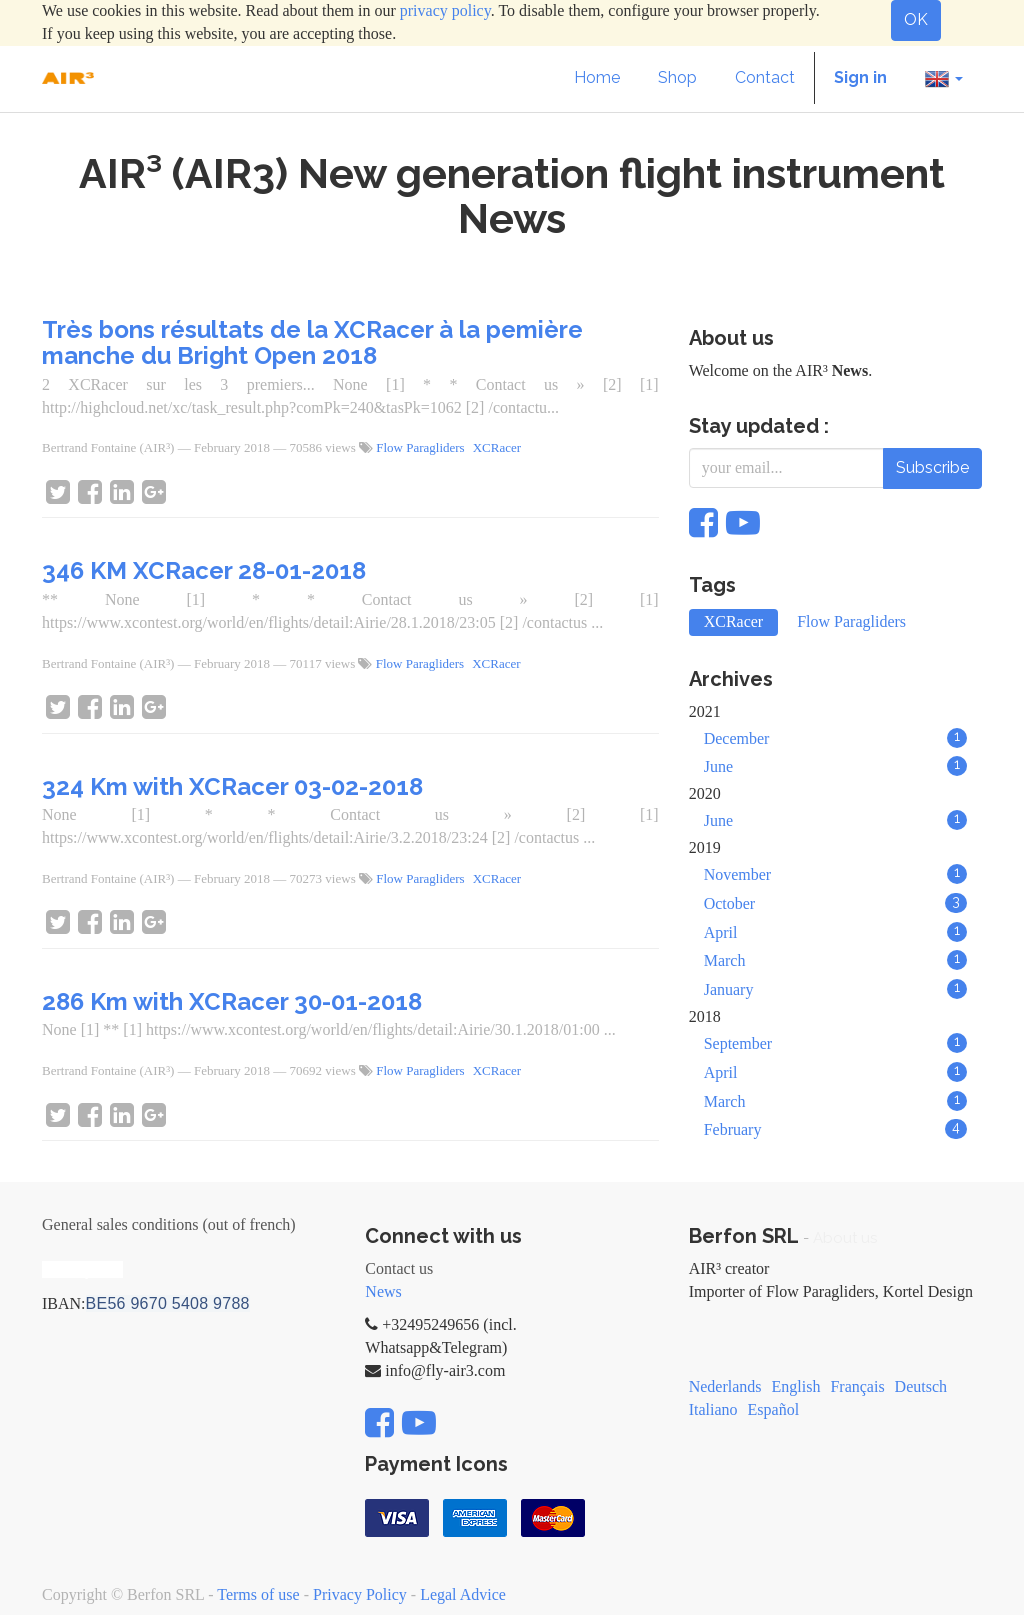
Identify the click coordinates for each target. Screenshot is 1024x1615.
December (835, 738)
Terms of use (258, 1594)
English (796, 1386)
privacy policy (445, 10)
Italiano (713, 1409)
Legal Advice (463, 1594)
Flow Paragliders (420, 447)
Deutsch (921, 1386)
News (383, 1291)
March (835, 960)
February (835, 1129)
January (835, 989)
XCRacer (497, 447)
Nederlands (725, 1386)
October (835, 903)
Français (857, 1386)
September (835, 1043)
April (835, 932)
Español (774, 1409)
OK (916, 19)
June (835, 766)
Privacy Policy (360, 1594)
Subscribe (932, 467)
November (835, 874)
